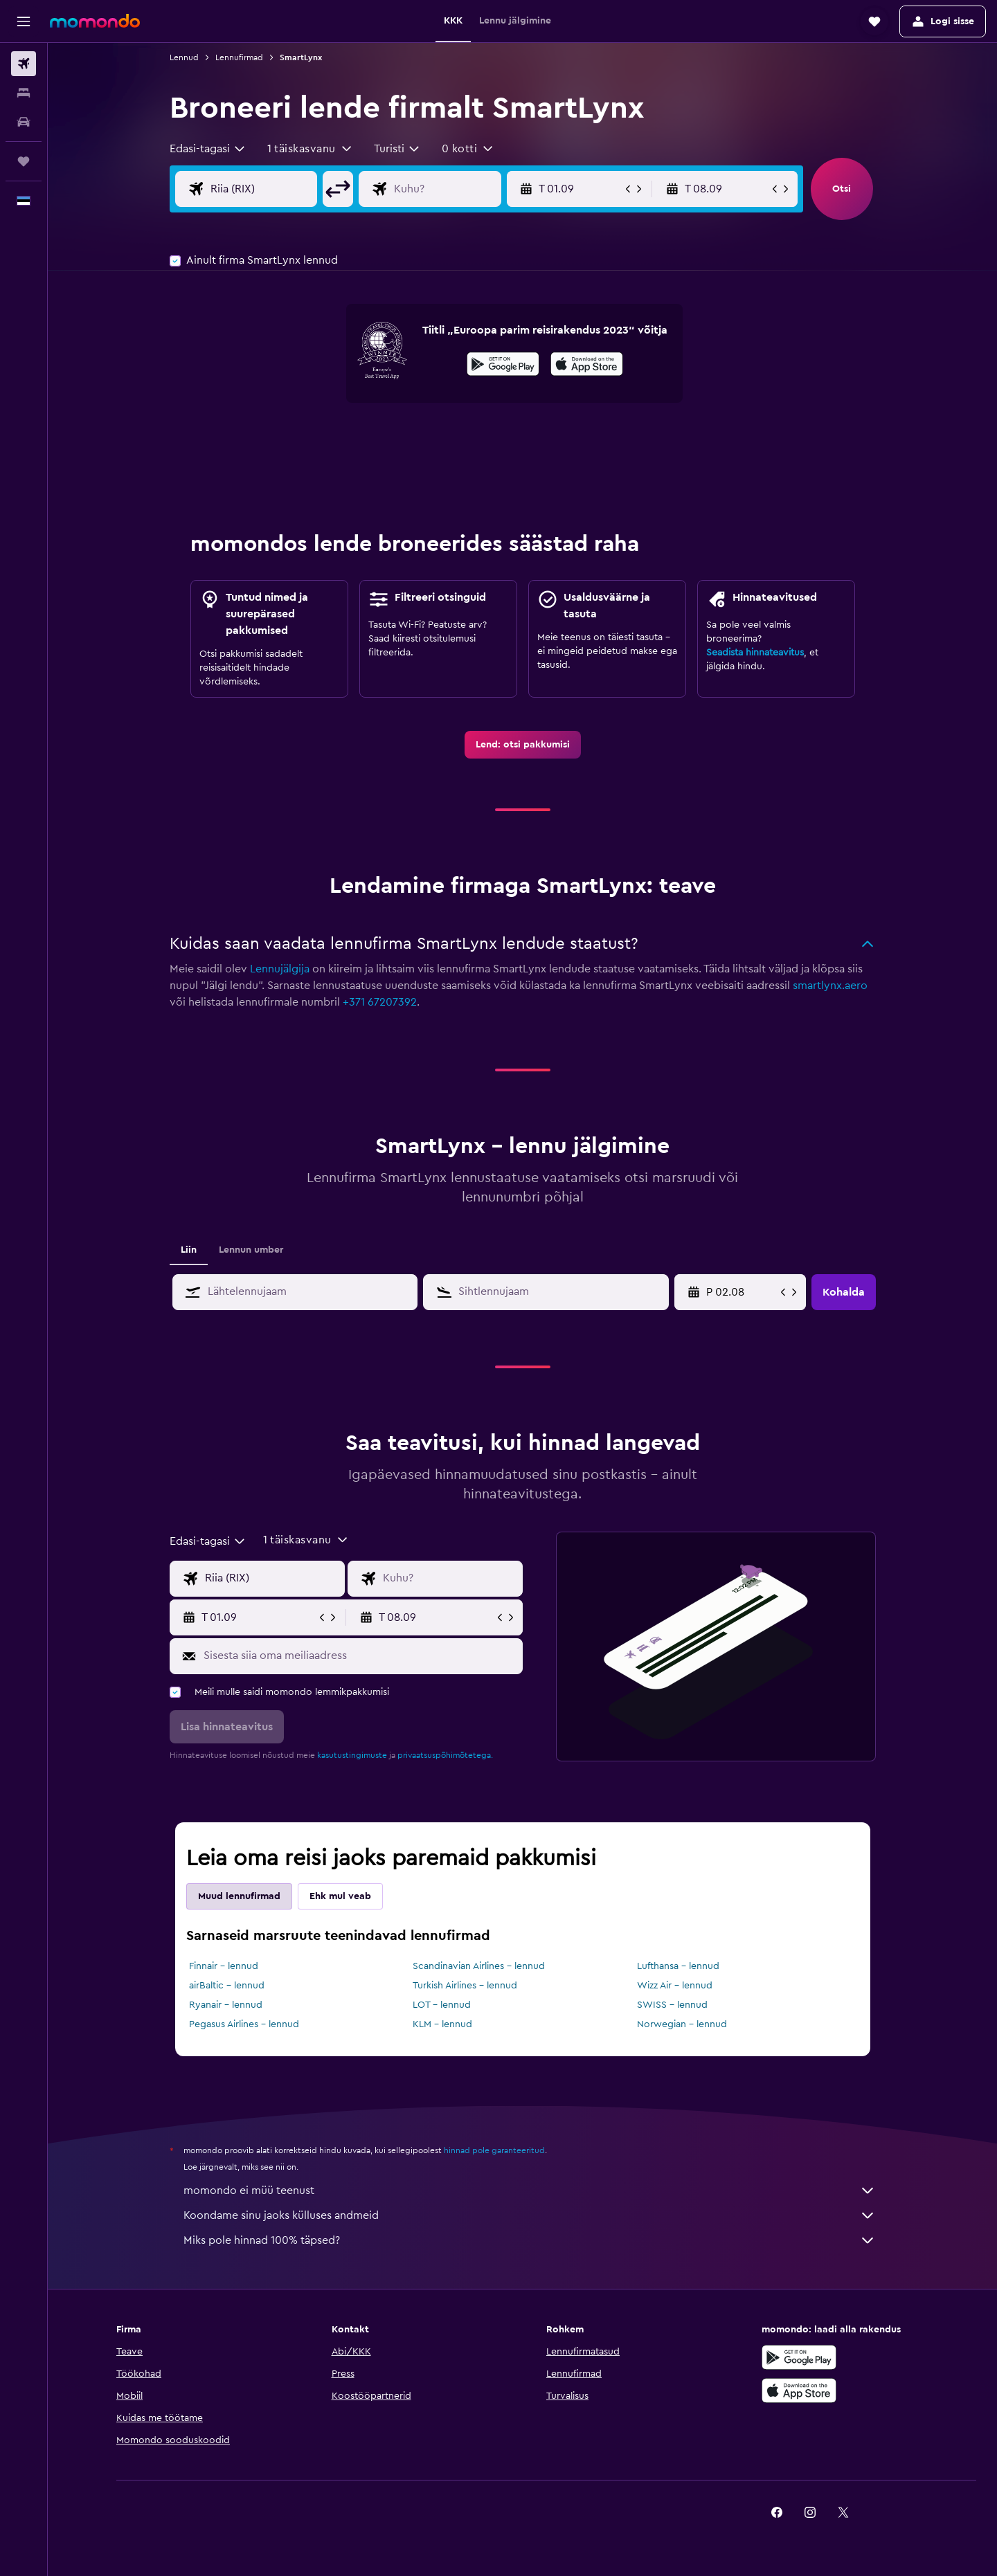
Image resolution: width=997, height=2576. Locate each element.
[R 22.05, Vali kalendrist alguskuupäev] (742, 1292)
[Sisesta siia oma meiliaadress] (359, 1655)
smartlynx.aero (830, 985)
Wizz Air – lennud (674, 1985)
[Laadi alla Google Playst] (503, 366)
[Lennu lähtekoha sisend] (274, 189)
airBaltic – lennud (226, 1985)
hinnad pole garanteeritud (494, 2150)
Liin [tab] (189, 1250)
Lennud (184, 57)
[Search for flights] (24, 64)
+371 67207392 (380, 1002)
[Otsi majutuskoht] (24, 93)
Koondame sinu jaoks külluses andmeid (529, 2215)
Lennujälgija (279, 968)
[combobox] (208, 148)
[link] (523, 745)
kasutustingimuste (352, 1755)
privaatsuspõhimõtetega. (445, 1755)
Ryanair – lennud (225, 2005)
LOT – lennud (442, 2005)
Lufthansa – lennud (678, 1966)
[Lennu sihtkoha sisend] (458, 189)
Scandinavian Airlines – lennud (479, 1966)
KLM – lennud (442, 2024)
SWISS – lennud (672, 2005)
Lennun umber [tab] (251, 1250)
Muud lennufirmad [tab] (239, 1896)
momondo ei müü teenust (529, 2190)
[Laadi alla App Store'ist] (586, 366)
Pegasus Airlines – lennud (244, 2024)
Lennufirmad (239, 57)
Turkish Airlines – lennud (465, 1985)
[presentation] (586, 364)
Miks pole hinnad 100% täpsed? (529, 2240)
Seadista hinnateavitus (755, 652)
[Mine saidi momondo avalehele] (95, 21)
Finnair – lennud (223, 1966)
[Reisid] (24, 161)
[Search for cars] (24, 122)
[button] (23, 21)
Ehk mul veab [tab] (340, 1896)
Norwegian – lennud (682, 2024)
